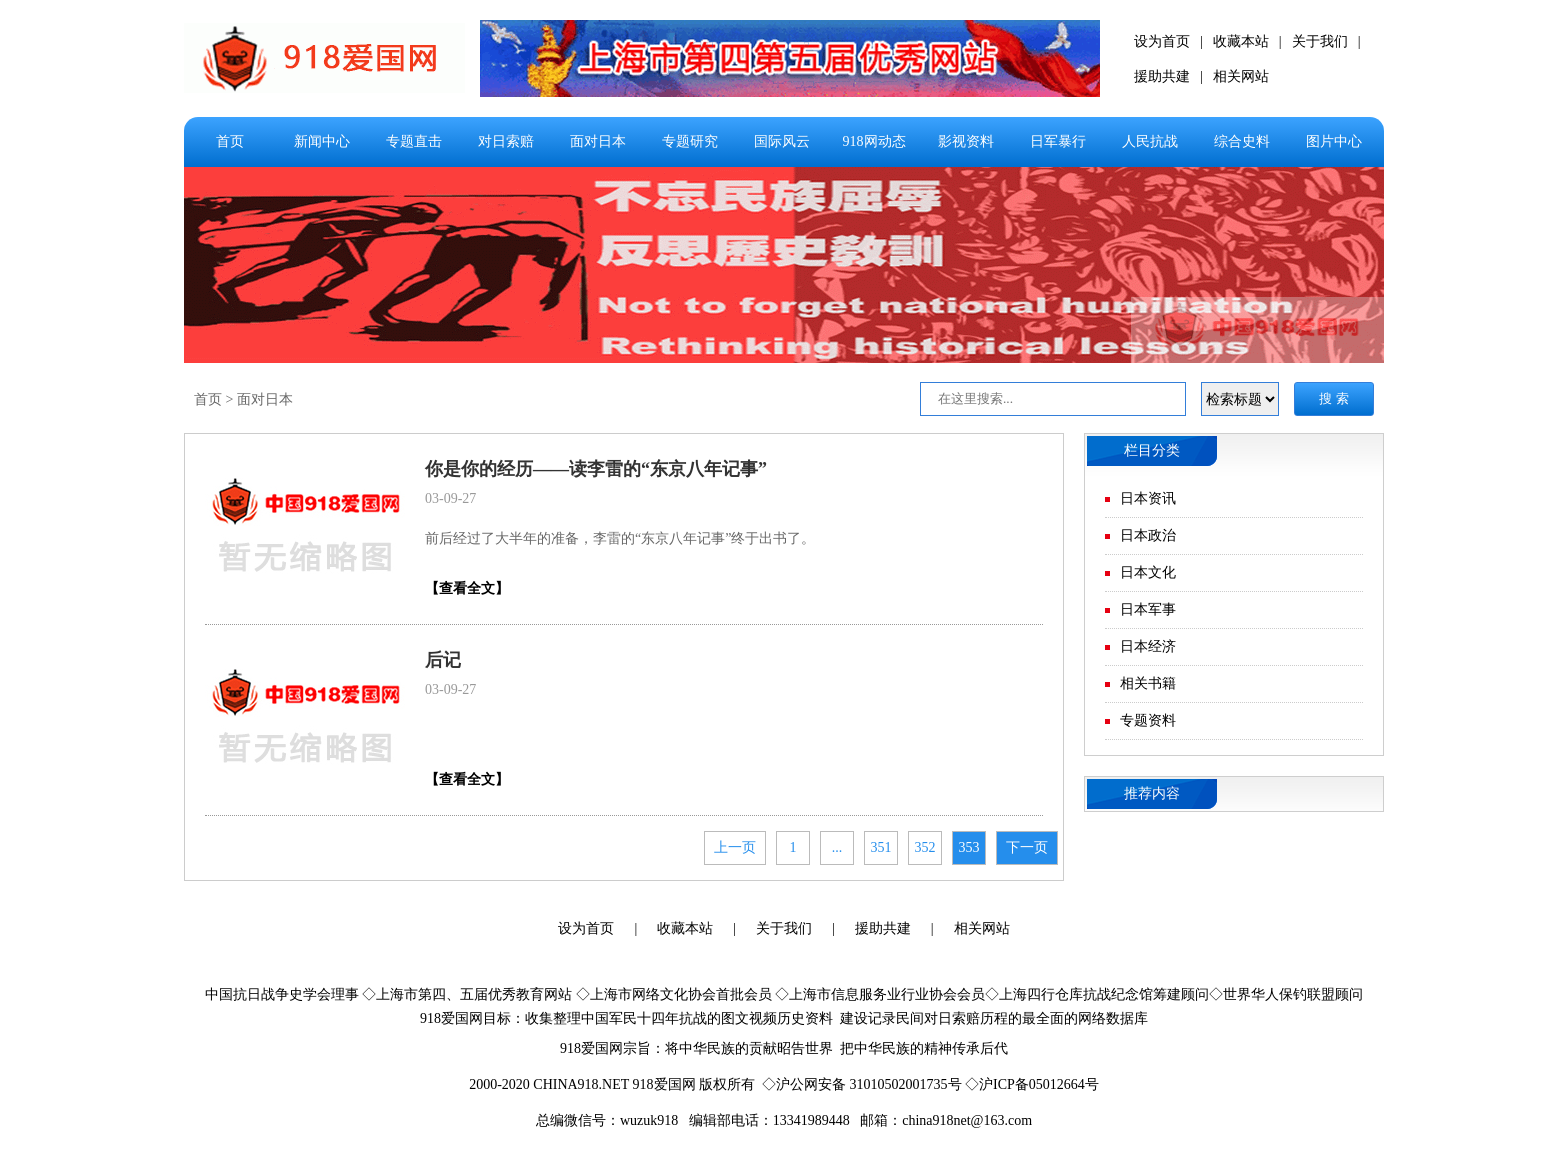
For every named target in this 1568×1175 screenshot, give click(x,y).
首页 (230, 141)
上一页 (735, 847)
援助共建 (1162, 76)
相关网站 (1241, 76)
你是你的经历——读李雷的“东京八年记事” (596, 469)
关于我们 (1320, 41)
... (837, 847)
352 (925, 847)
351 (881, 847)
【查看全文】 (467, 588)
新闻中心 (322, 141)
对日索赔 (506, 141)
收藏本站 (1241, 41)
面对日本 (598, 141)
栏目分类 (1152, 450)
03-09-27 (450, 498)
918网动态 (874, 141)
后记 (443, 660)
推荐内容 (1152, 793)
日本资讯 (1148, 498)
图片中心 (1334, 141)
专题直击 (414, 141)
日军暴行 (1058, 141)
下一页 (1027, 847)
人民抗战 (1150, 141)
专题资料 (1148, 720)
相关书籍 (1148, 683)
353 (969, 847)
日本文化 (1148, 572)
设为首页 (1162, 41)
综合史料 (1242, 141)
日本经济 (1148, 646)
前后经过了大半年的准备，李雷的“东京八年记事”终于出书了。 (620, 538)
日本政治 (1148, 535)
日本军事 (1148, 609)
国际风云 (782, 141)
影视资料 (966, 141)
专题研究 (690, 141)
